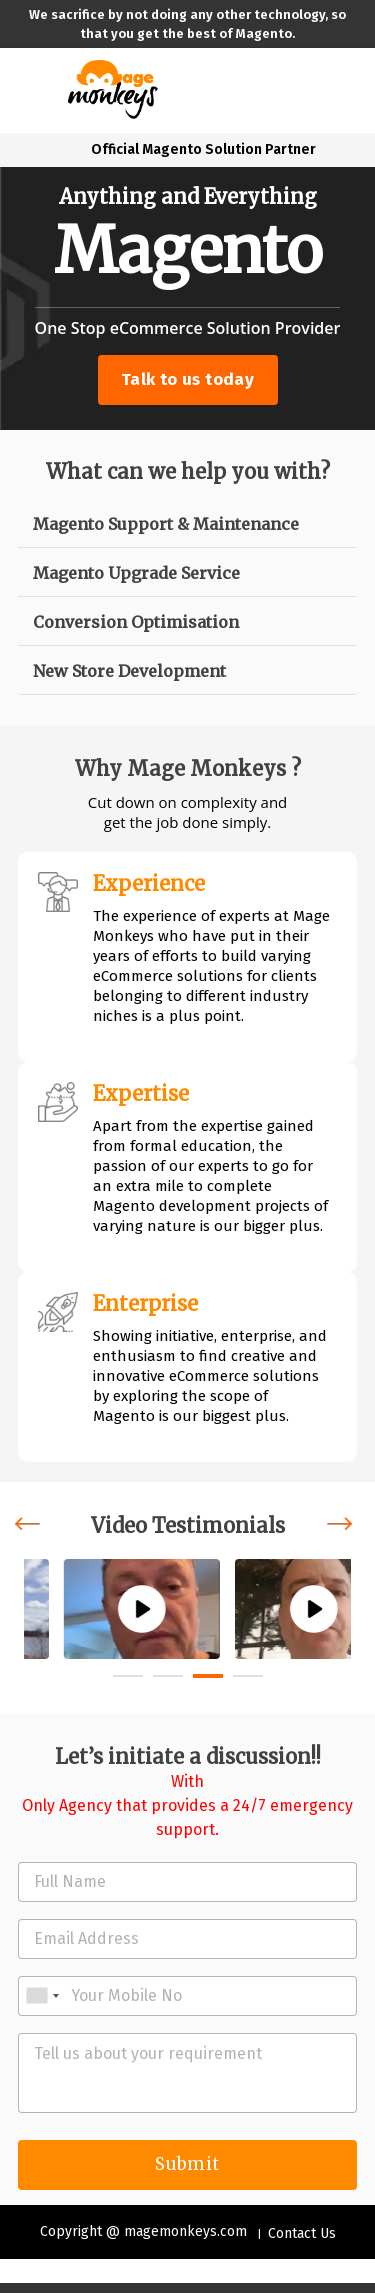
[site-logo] (113, 87)
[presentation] (31, 1525)
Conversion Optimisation (136, 622)
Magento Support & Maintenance (166, 524)
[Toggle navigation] (33, 90)
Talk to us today (187, 379)
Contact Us (302, 2233)
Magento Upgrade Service (136, 573)
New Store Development (129, 671)
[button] (128, 1676)
